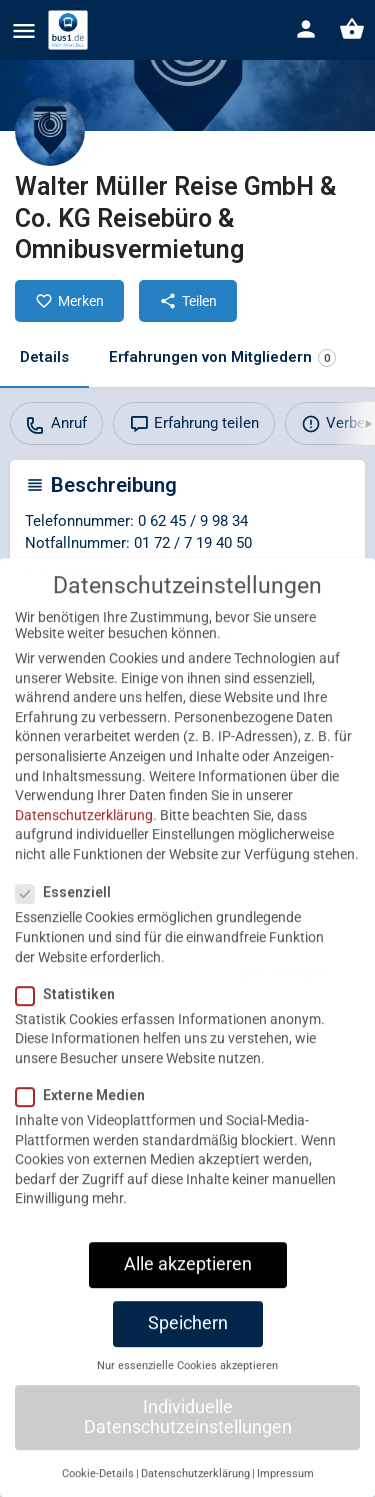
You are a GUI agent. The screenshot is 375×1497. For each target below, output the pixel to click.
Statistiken (71, 1031)
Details (44, 357)
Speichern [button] (188, 1360)
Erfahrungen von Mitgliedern (222, 357)
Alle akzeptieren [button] (188, 1301)
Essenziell (69, 929)
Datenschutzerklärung (84, 852)
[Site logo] (70, 30)
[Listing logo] (50, 131)
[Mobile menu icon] (24, 30)
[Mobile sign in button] (306, 29)
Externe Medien (86, 1132)
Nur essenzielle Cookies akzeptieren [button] (187, 1402)
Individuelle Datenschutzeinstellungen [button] (188, 1454)
